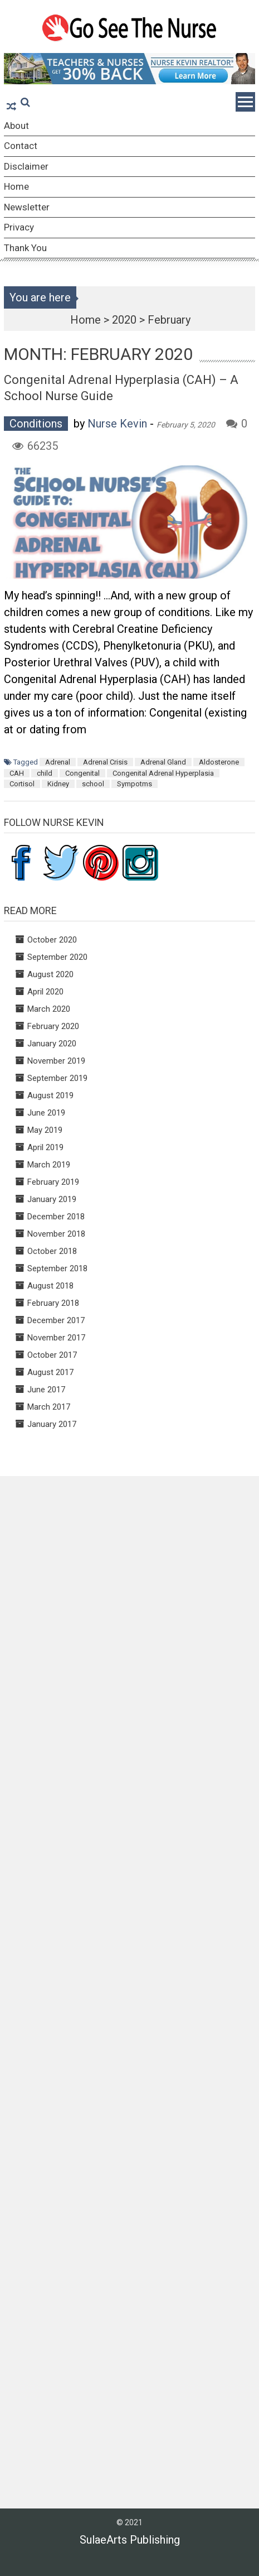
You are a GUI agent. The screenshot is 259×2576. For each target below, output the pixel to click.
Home (16, 186)
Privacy (19, 227)
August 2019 (50, 1095)
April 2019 (45, 1147)
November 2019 (56, 1061)
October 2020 (52, 940)
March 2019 (48, 1165)
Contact (20, 145)
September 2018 (57, 1268)
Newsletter (27, 207)
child (44, 773)
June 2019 (46, 1113)
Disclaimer (26, 166)
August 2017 (50, 1372)
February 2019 (53, 1182)
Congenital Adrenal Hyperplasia (163, 773)
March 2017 (48, 1407)
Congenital (82, 773)
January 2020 (51, 1044)
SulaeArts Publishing (130, 2539)
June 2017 (46, 1390)
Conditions (35, 423)
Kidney (58, 784)
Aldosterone (219, 762)
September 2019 (57, 1078)
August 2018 (50, 1286)
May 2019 (44, 1130)
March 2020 (48, 1009)
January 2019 (51, 1199)
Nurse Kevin (117, 423)
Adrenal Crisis (105, 762)
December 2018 (56, 1217)
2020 (124, 319)
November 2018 (56, 1234)
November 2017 (56, 1338)
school (93, 784)
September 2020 (57, 957)
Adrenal (57, 762)
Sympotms (134, 784)
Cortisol (22, 784)
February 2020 (53, 1026)
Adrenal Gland (163, 762)
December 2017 (56, 1320)
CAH (16, 773)
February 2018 (53, 1303)
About (16, 125)
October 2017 (52, 1355)
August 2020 (50, 974)
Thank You (25, 247)
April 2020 (45, 992)
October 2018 (52, 1251)
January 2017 (51, 1424)
